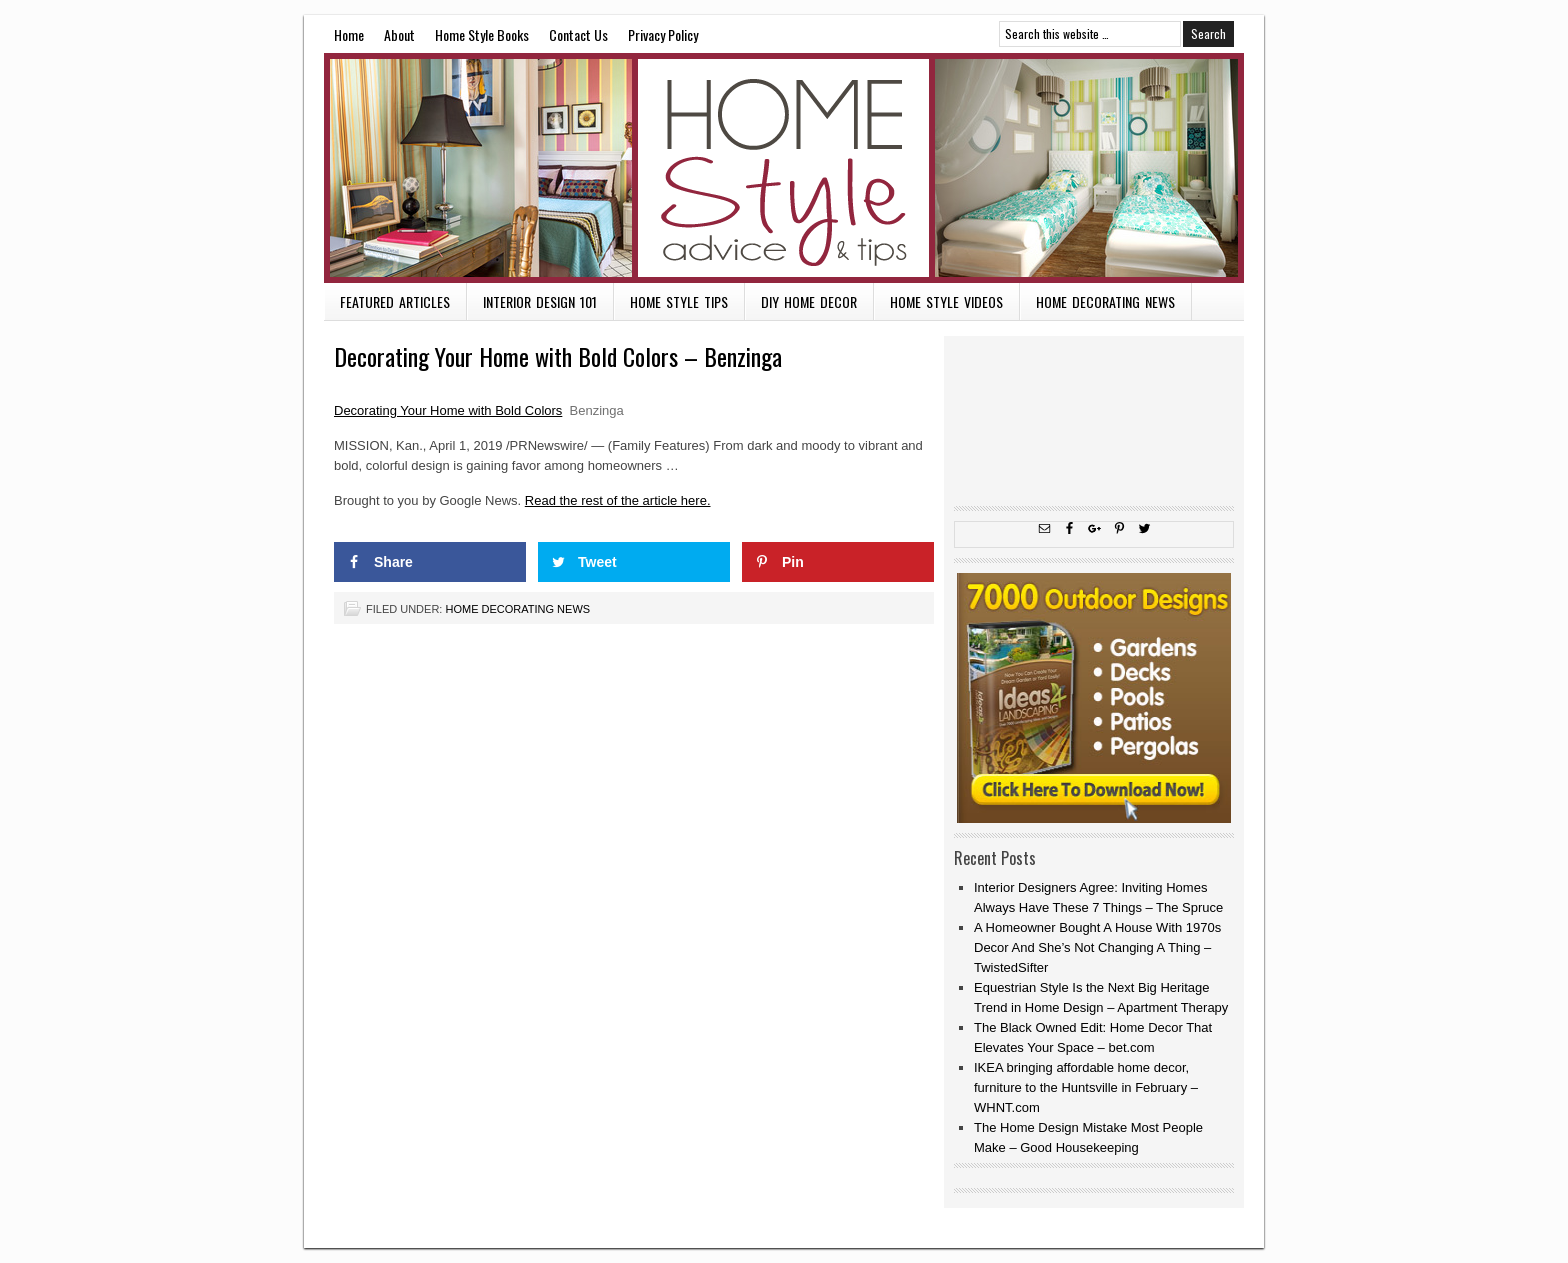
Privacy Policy (663, 34)
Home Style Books (482, 34)
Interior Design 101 (540, 301)
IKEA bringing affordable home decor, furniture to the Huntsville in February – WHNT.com (1086, 1087)
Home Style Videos (946, 301)
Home (349, 34)
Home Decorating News (1105, 301)
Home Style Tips (679, 301)
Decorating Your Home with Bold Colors (448, 410)
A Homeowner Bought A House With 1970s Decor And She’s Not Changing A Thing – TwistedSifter (1097, 947)
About (399, 34)
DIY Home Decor (809, 301)
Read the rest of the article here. (618, 500)
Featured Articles (395, 301)
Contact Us (578, 34)
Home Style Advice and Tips (784, 168)
